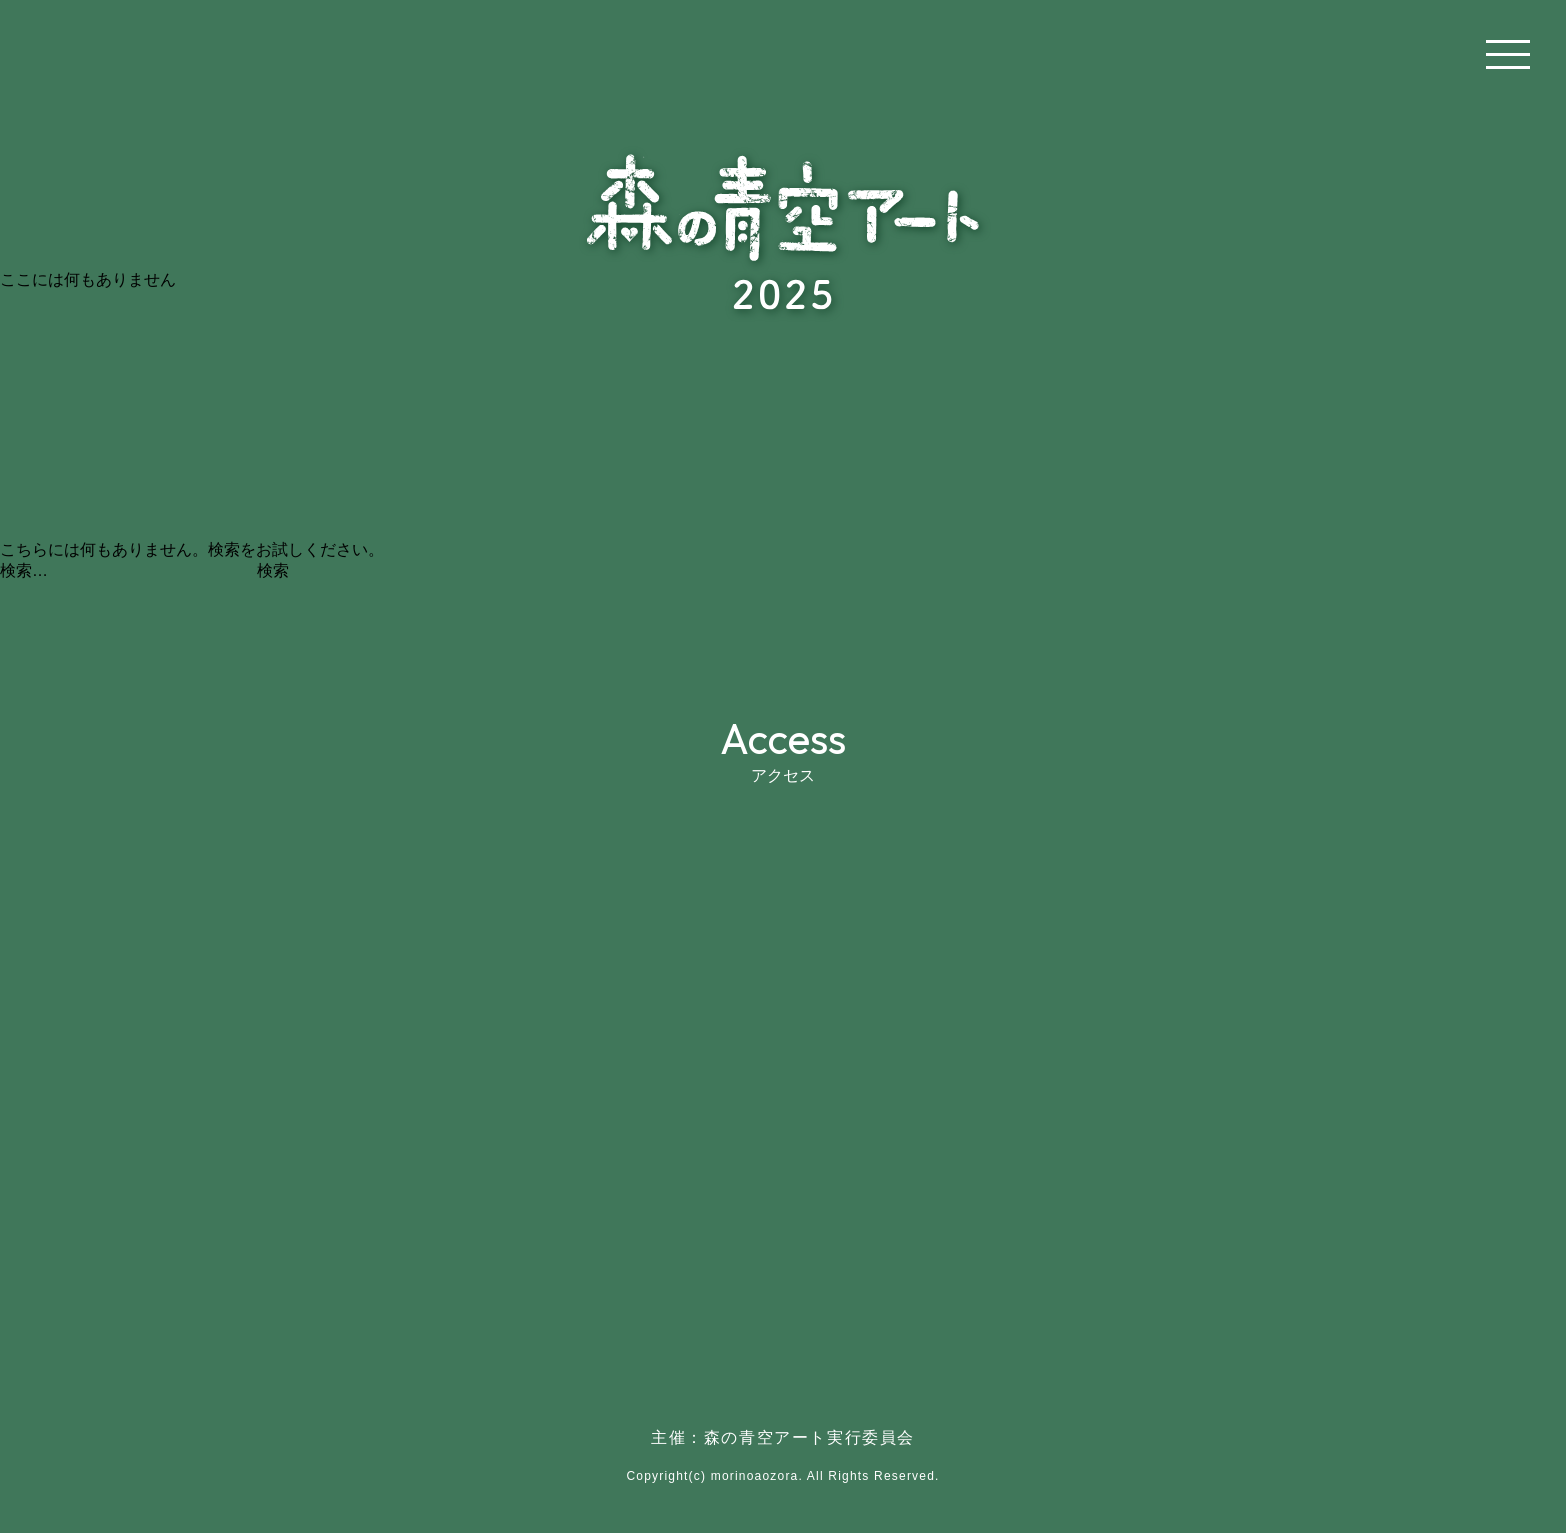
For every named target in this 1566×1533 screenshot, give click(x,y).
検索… (24, 570)
